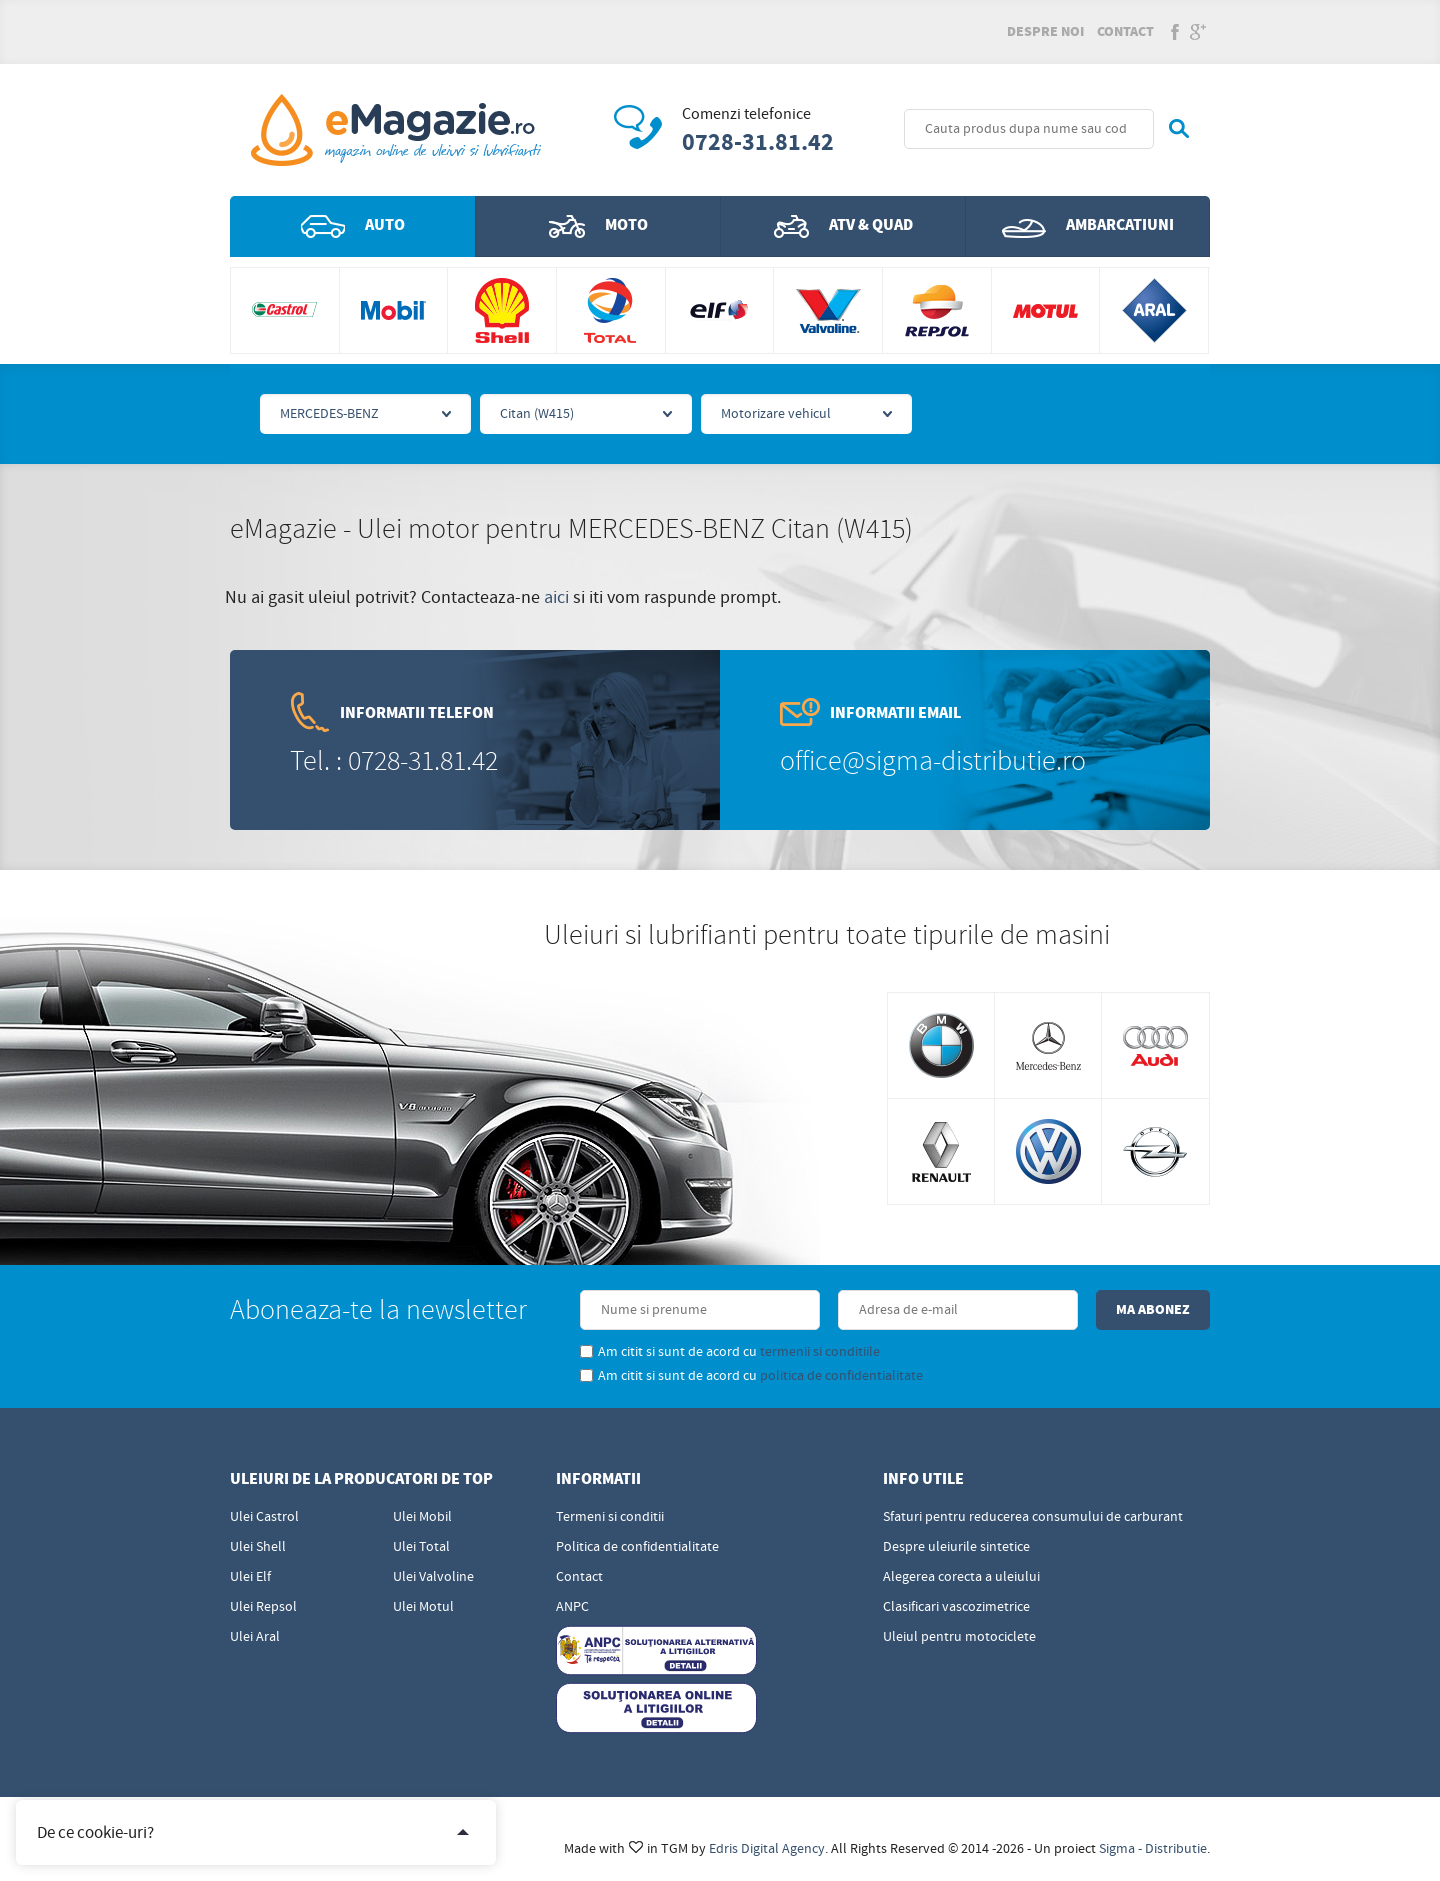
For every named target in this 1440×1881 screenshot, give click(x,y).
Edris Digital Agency (767, 1849)
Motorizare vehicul (776, 414)
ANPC (572, 1607)
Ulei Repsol (263, 1607)
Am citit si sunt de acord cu (730, 1352)
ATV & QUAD (843, 226)
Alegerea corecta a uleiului (961, 1577)
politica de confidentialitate (841, 1376)
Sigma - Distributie (1153, 1849)
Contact (1125, 32)
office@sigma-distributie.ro (933, 761)
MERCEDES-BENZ (329, 414)
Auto (353, 226)
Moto (598, 226)
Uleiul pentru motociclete (959, 1637)
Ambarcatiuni (1088, 226)
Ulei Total (421, 1547)
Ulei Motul (423, 1607)
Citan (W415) (537, 414)
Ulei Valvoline (433, 1577)
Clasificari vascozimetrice (956, 1607)
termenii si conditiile (820, 1352)
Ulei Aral (255, 1637)
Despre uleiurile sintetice (956, 1547)
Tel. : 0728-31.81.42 (394, 761)
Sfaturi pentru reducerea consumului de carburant (1033, 1517)
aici (556, 597)
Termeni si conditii (610, 1517)
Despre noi (1045, 32)
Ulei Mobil (422, 1517)
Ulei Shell (258, 1547)
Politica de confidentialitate (637, 1547)
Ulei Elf (250, 1577)
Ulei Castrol (264, 1517)
